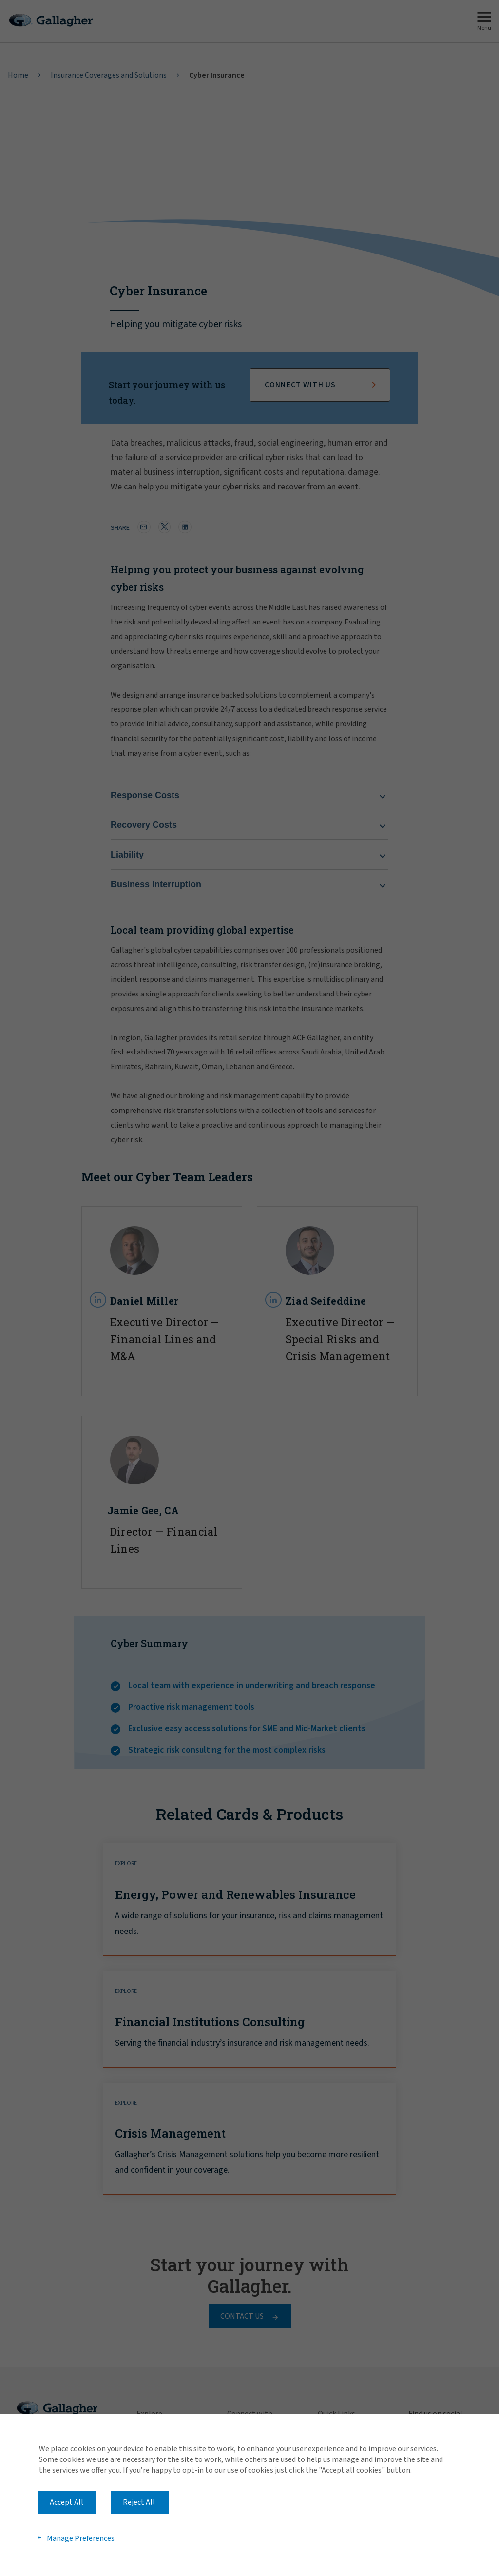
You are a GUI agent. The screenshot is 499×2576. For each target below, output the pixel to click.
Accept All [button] (66, 2502)
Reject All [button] (139, 2502)
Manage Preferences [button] (81, 2538)
